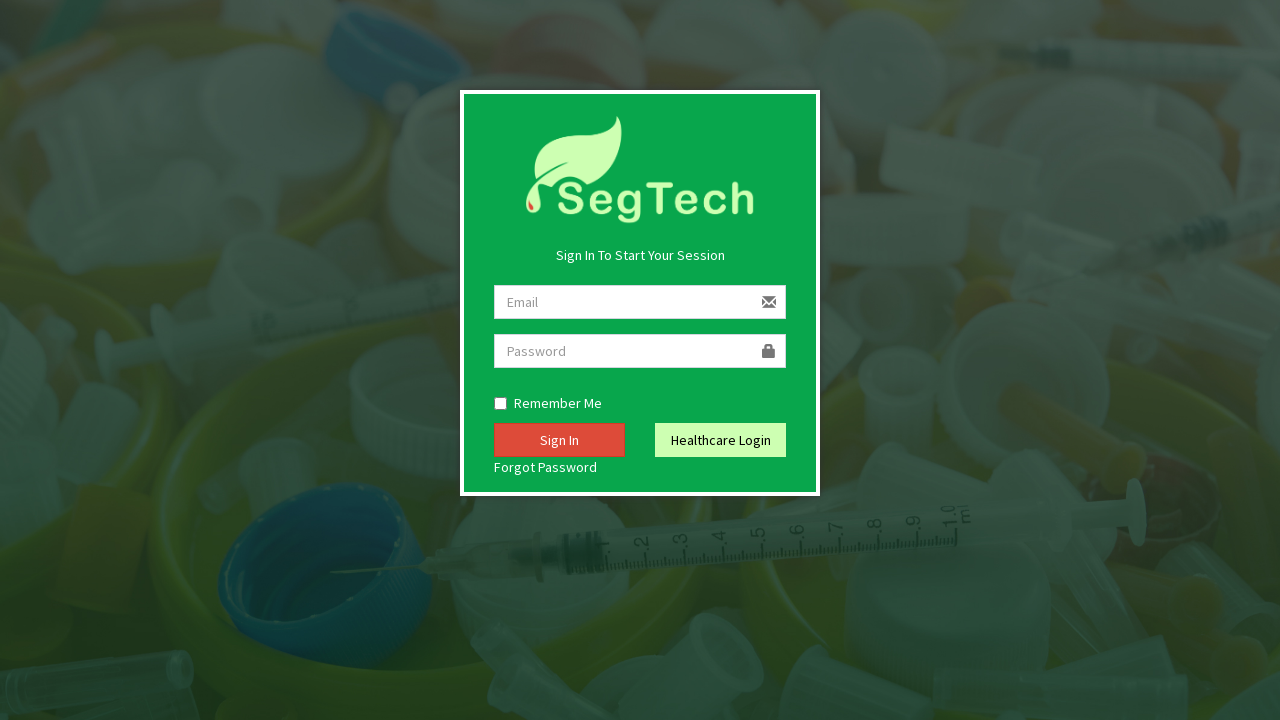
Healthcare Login (721, 440)
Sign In (559, 440)
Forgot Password (545, 467)
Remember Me (548, 403)
